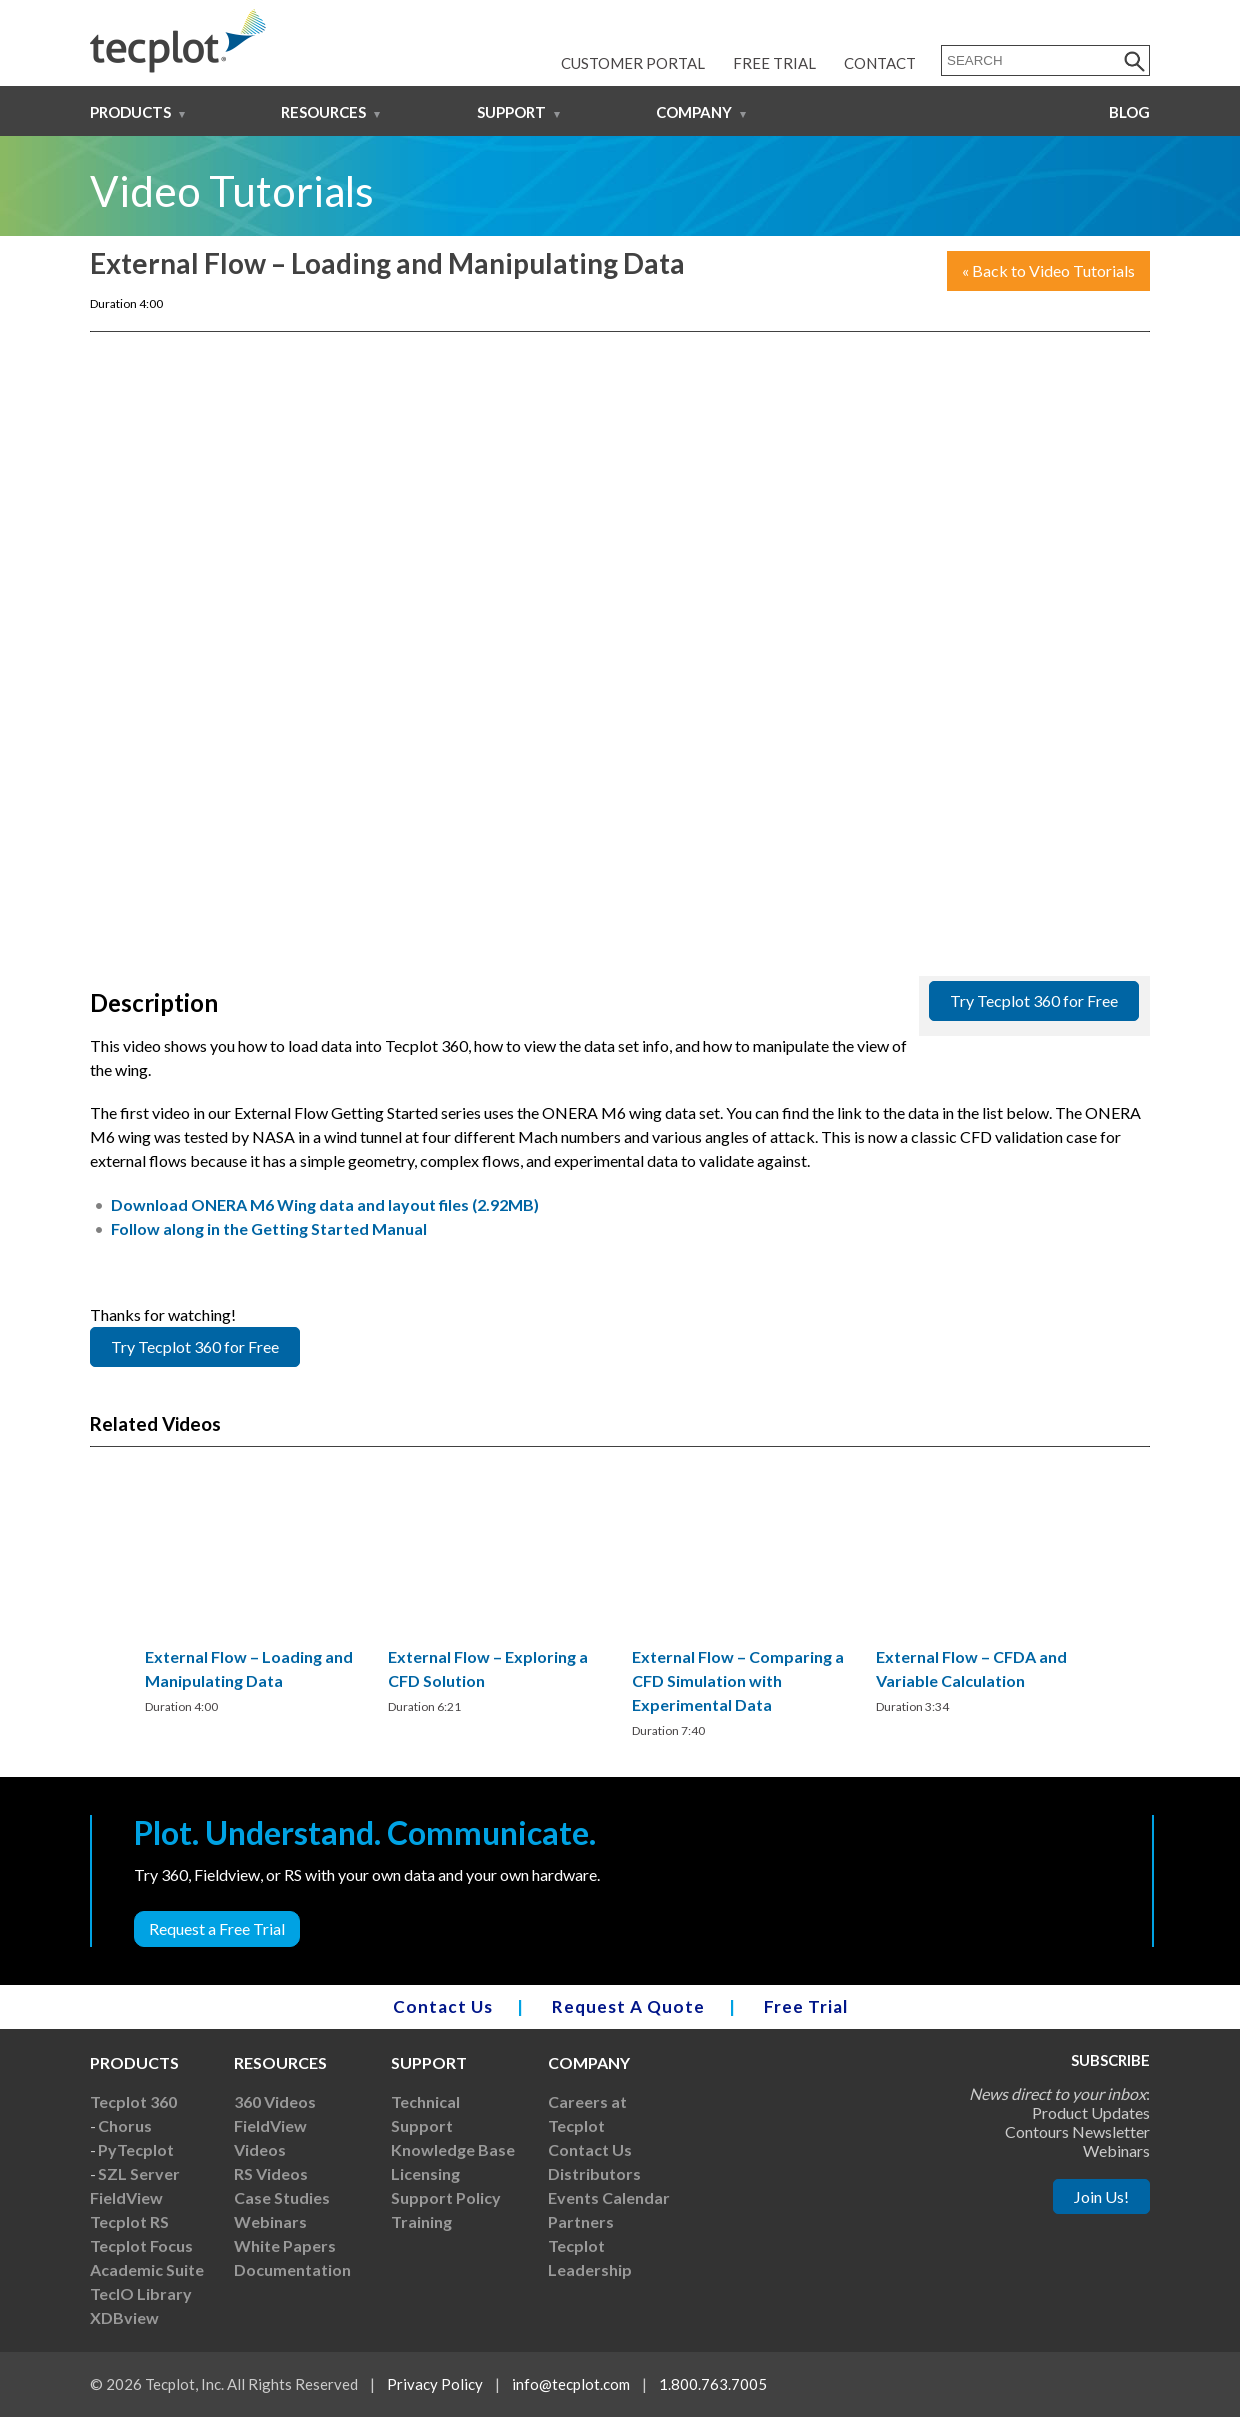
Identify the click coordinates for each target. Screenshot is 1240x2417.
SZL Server (139, 2173)
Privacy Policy (435, 2384)
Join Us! (1101, 2196)
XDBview (124, 2317)
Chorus (125, 2125)
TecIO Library (141, 2293)
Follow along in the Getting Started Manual (269, 1228)
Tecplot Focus (141, 2245)
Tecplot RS (129, 2221)
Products (130, 112)
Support (511, 112)
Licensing (425, 2173)
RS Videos (271, 2173)
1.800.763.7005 (713, 2384)
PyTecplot (136, 2149)
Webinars (270, 2221)
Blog (1129, 112)
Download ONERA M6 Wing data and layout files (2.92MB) (325, 1204)
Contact (880, 63)
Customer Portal (633, 63)
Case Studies (282, 2197)
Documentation (292, 2269)
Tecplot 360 (133, 2101)
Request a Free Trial (217, 1928)
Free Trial (774, 63)
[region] (254, 1604)
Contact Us (443, 2006)
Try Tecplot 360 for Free (1034, 1000)
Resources (323, 112)
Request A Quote (628, 2006)
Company (694, 112)
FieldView (126, 2197)
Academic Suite (147, 2269)
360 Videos (275, 2101)
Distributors (594, 2173)
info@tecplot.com (571, 2384)
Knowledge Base (453, 2149)
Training (421, 2221)
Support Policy (446, 2197)
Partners (581, 2221)
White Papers (285, 2245)
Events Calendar (609, 2197)
